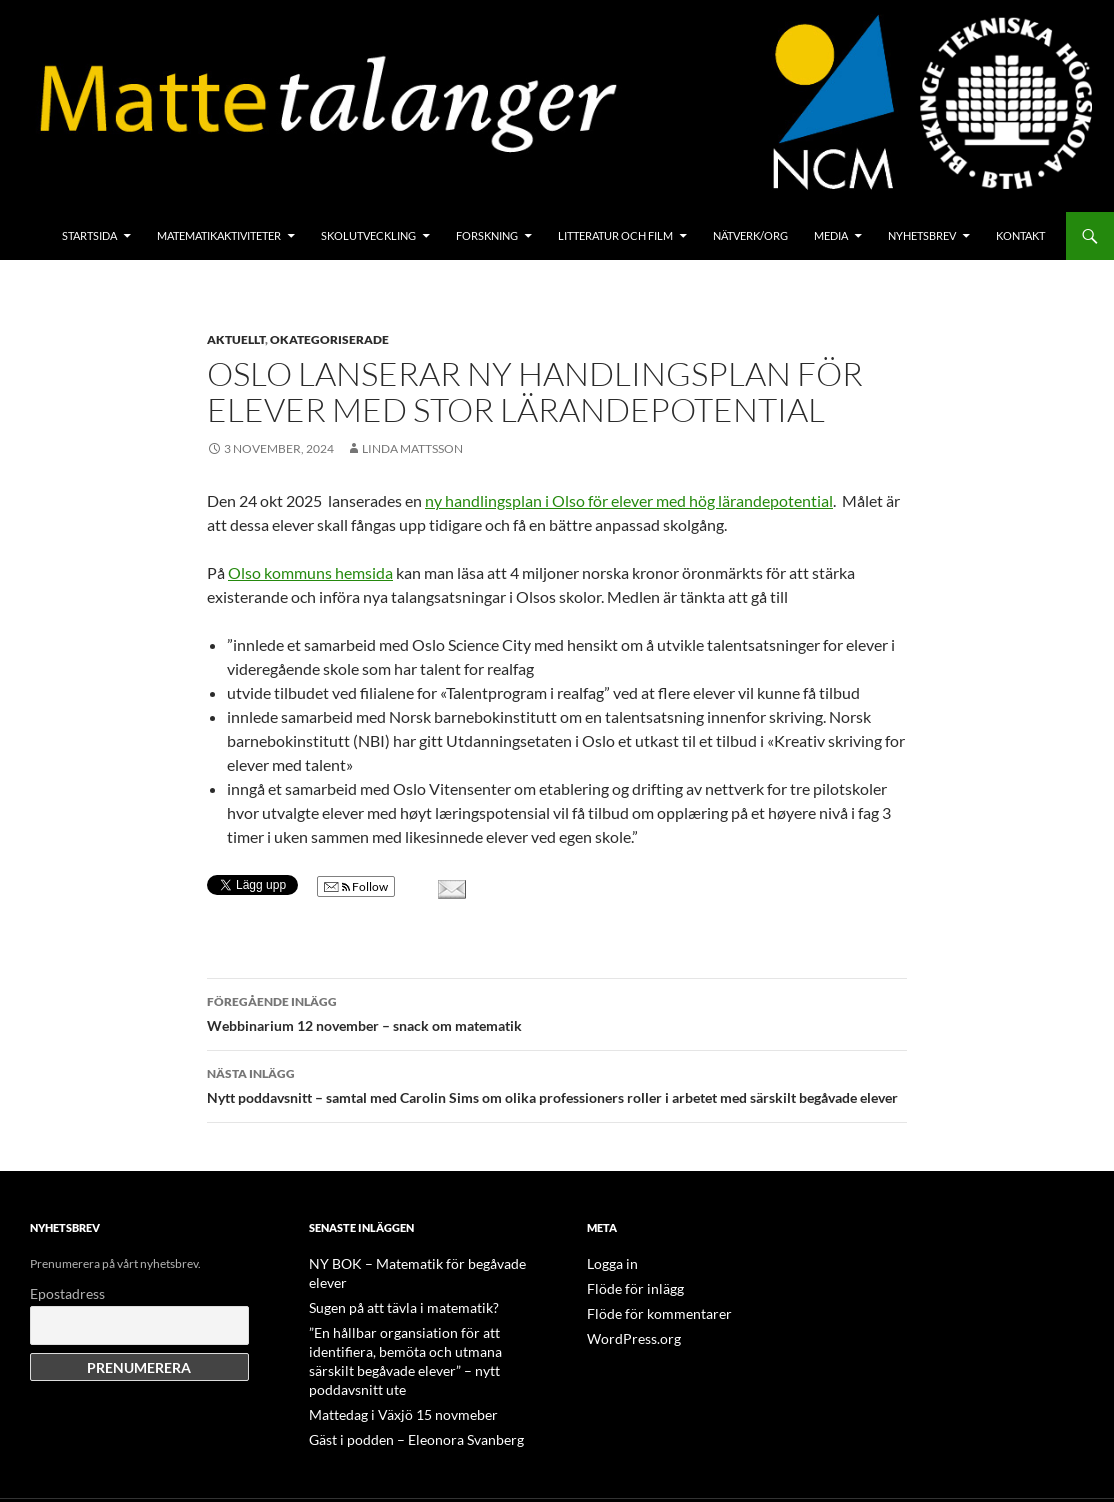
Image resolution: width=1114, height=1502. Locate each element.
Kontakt (1020, 235)
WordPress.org (627, 1335)
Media (831, 235)
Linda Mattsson (412, 448)
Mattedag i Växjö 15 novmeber (388, 1371)
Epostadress (67, 1293)
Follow (356, 886)
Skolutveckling (368, 235)
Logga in (608, 1263)
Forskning (487, 235)
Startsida (89, 235)
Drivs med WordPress (87, 1477)
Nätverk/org (750, 235)
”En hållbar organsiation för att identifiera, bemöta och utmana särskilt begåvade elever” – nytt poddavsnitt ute (418, 1329)
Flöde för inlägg (627, 1287)
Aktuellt (236, 339)
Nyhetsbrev (922, 235)
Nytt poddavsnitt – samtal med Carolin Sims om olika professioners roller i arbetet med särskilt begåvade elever (557, 1084)
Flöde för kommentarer (648, 1311)
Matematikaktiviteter (219, 235)
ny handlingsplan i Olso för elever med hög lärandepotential (629, 500)
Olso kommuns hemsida (310, 572)
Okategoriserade (329, 339)
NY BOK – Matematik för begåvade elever (417, 1263)
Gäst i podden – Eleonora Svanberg (400, 1395)
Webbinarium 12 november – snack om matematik (557, 1012)
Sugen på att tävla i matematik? (387, 1287)
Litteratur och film (615, 235)
